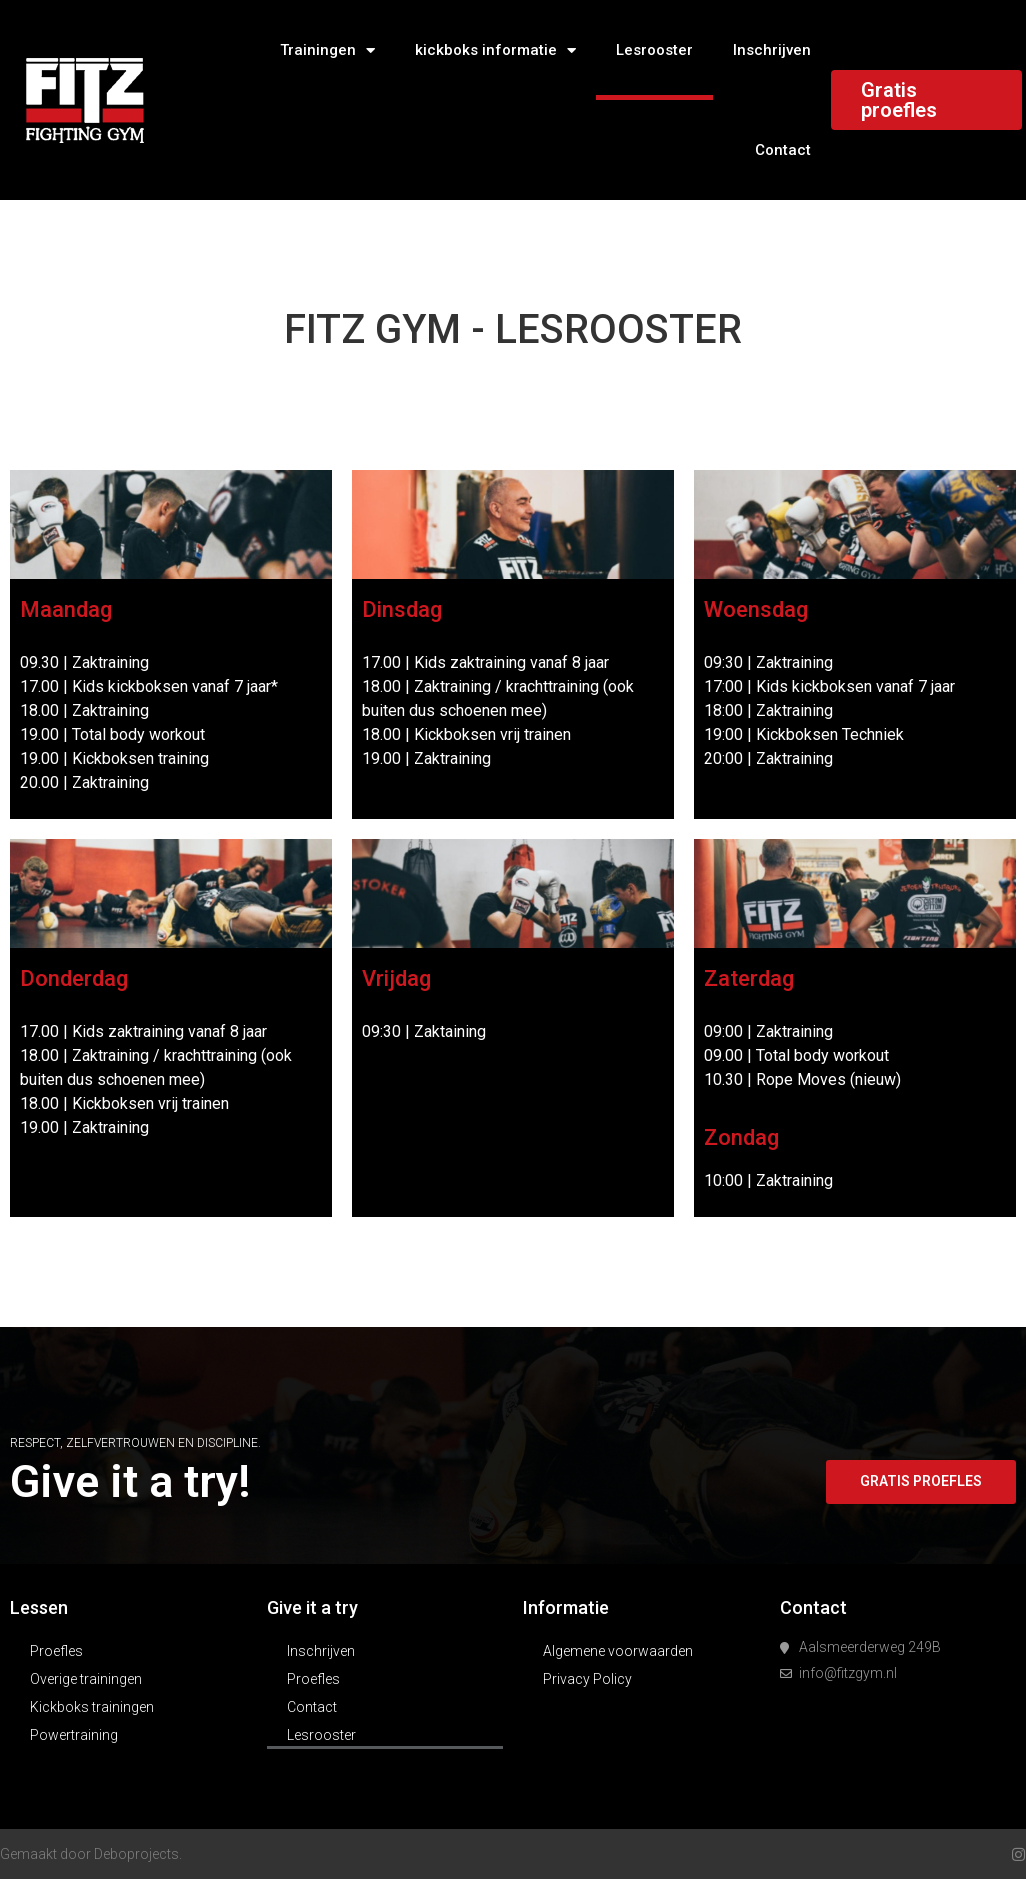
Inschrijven (772, 50)
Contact (783, 150)
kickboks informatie (495, 50)
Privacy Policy (587, 1679)
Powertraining (74, 1735)
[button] (920, 1482)
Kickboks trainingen (92, 1707)
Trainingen (327, 50)
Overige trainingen (86, 1679)
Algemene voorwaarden (618, 1651)
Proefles (56, 1651)
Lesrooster (654, 50)
